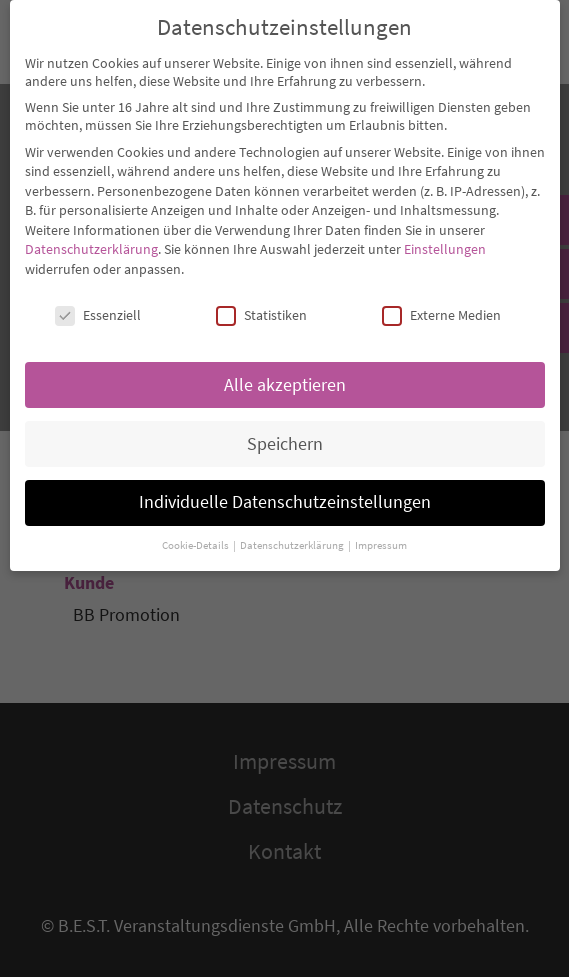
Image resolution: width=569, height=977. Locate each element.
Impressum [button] (381, 534)
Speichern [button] (285, 432)
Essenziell (98, 303)
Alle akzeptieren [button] (285, 373)
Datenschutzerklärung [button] (293, 534)
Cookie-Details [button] (196, 534)
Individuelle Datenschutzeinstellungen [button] (285, 491)
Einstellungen (445, 238)
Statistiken (261, 303)
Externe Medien (441, 303)
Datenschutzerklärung (91, 238)
